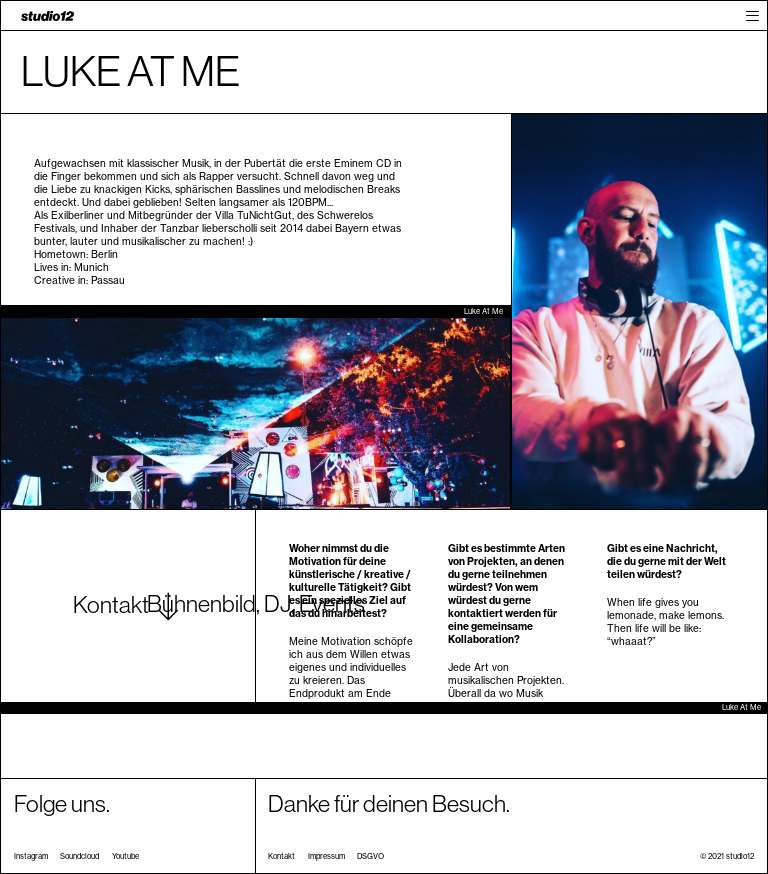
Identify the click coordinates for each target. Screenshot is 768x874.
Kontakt (281, 857)
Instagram (31, 857)
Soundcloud (79, 857)
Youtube (125, 857)
